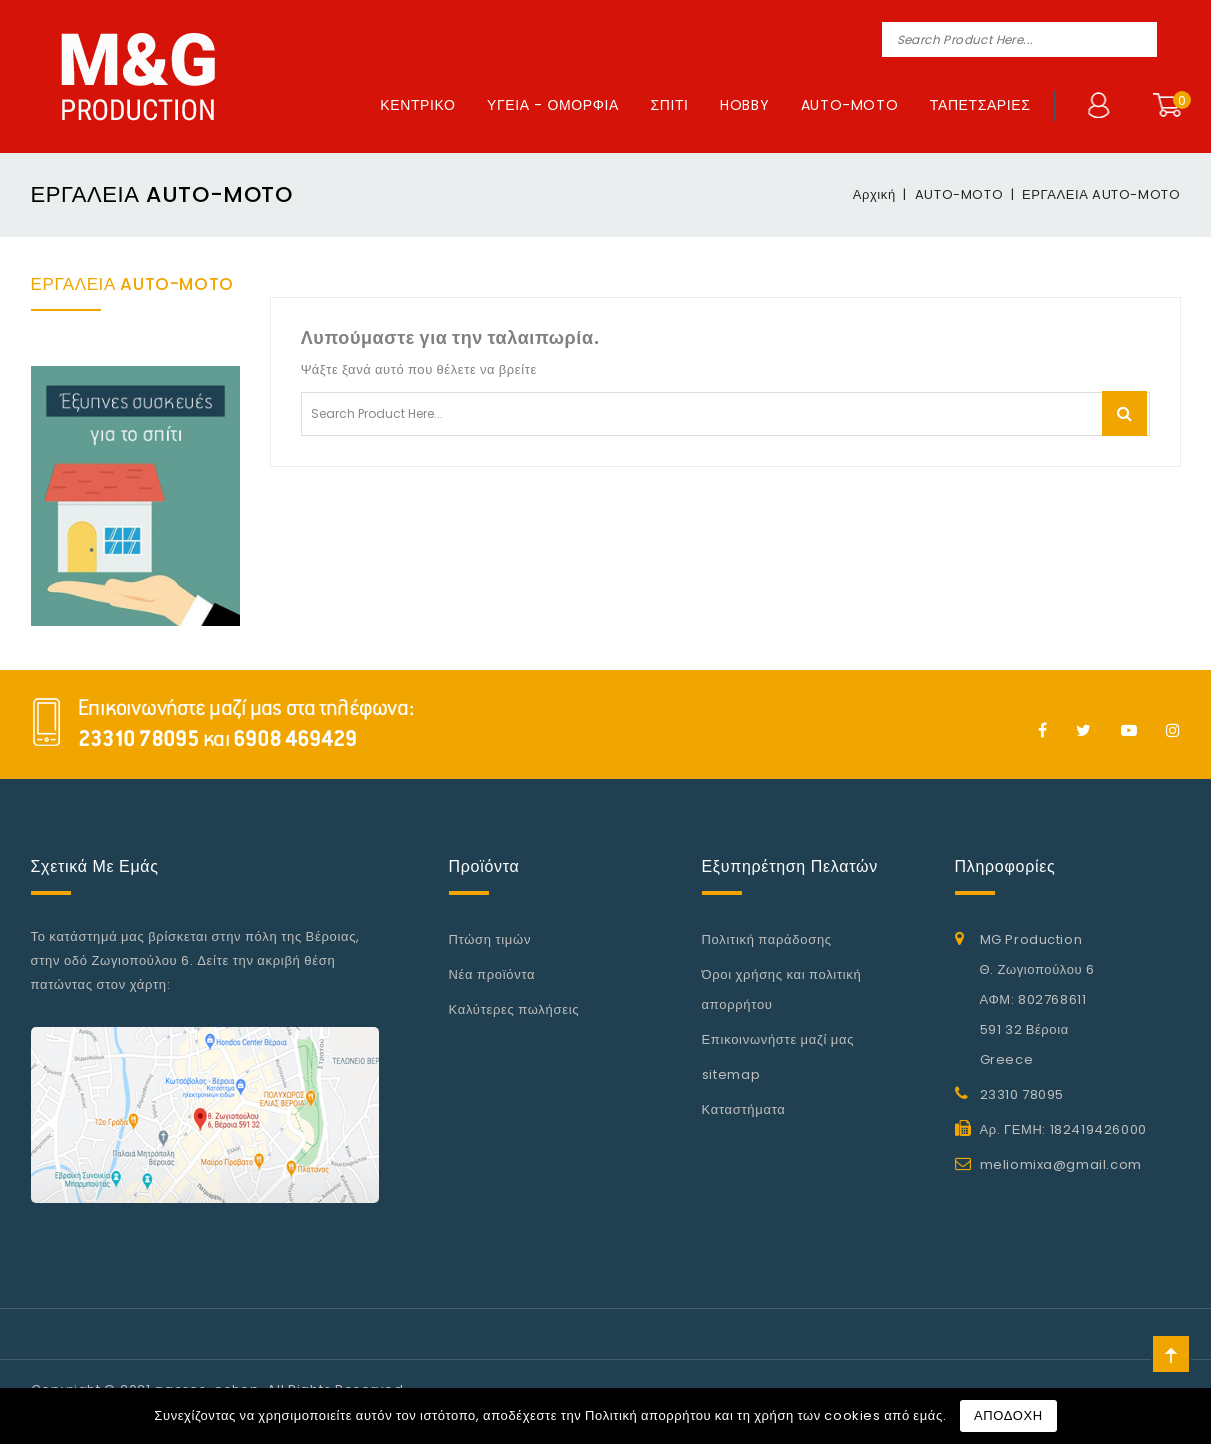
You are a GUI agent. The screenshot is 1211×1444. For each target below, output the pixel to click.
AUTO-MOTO (849, 105)
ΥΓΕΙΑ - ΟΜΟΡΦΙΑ (553, 105)
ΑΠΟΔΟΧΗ (1008, 1415)
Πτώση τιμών (490, 939)
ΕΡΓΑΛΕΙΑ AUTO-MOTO (132, 284)
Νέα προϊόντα (492, 974)
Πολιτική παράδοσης (767, 939)
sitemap (731, 1074)
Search (1139, 39)
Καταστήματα (744, 1109)
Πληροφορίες (1005, 866)
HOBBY (744, 105)
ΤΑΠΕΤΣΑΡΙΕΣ (980, 105)
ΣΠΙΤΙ (669, 105)
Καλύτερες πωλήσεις (514, 1009)
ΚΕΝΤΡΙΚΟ (417, 105)
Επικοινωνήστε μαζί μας (778, 1039)
